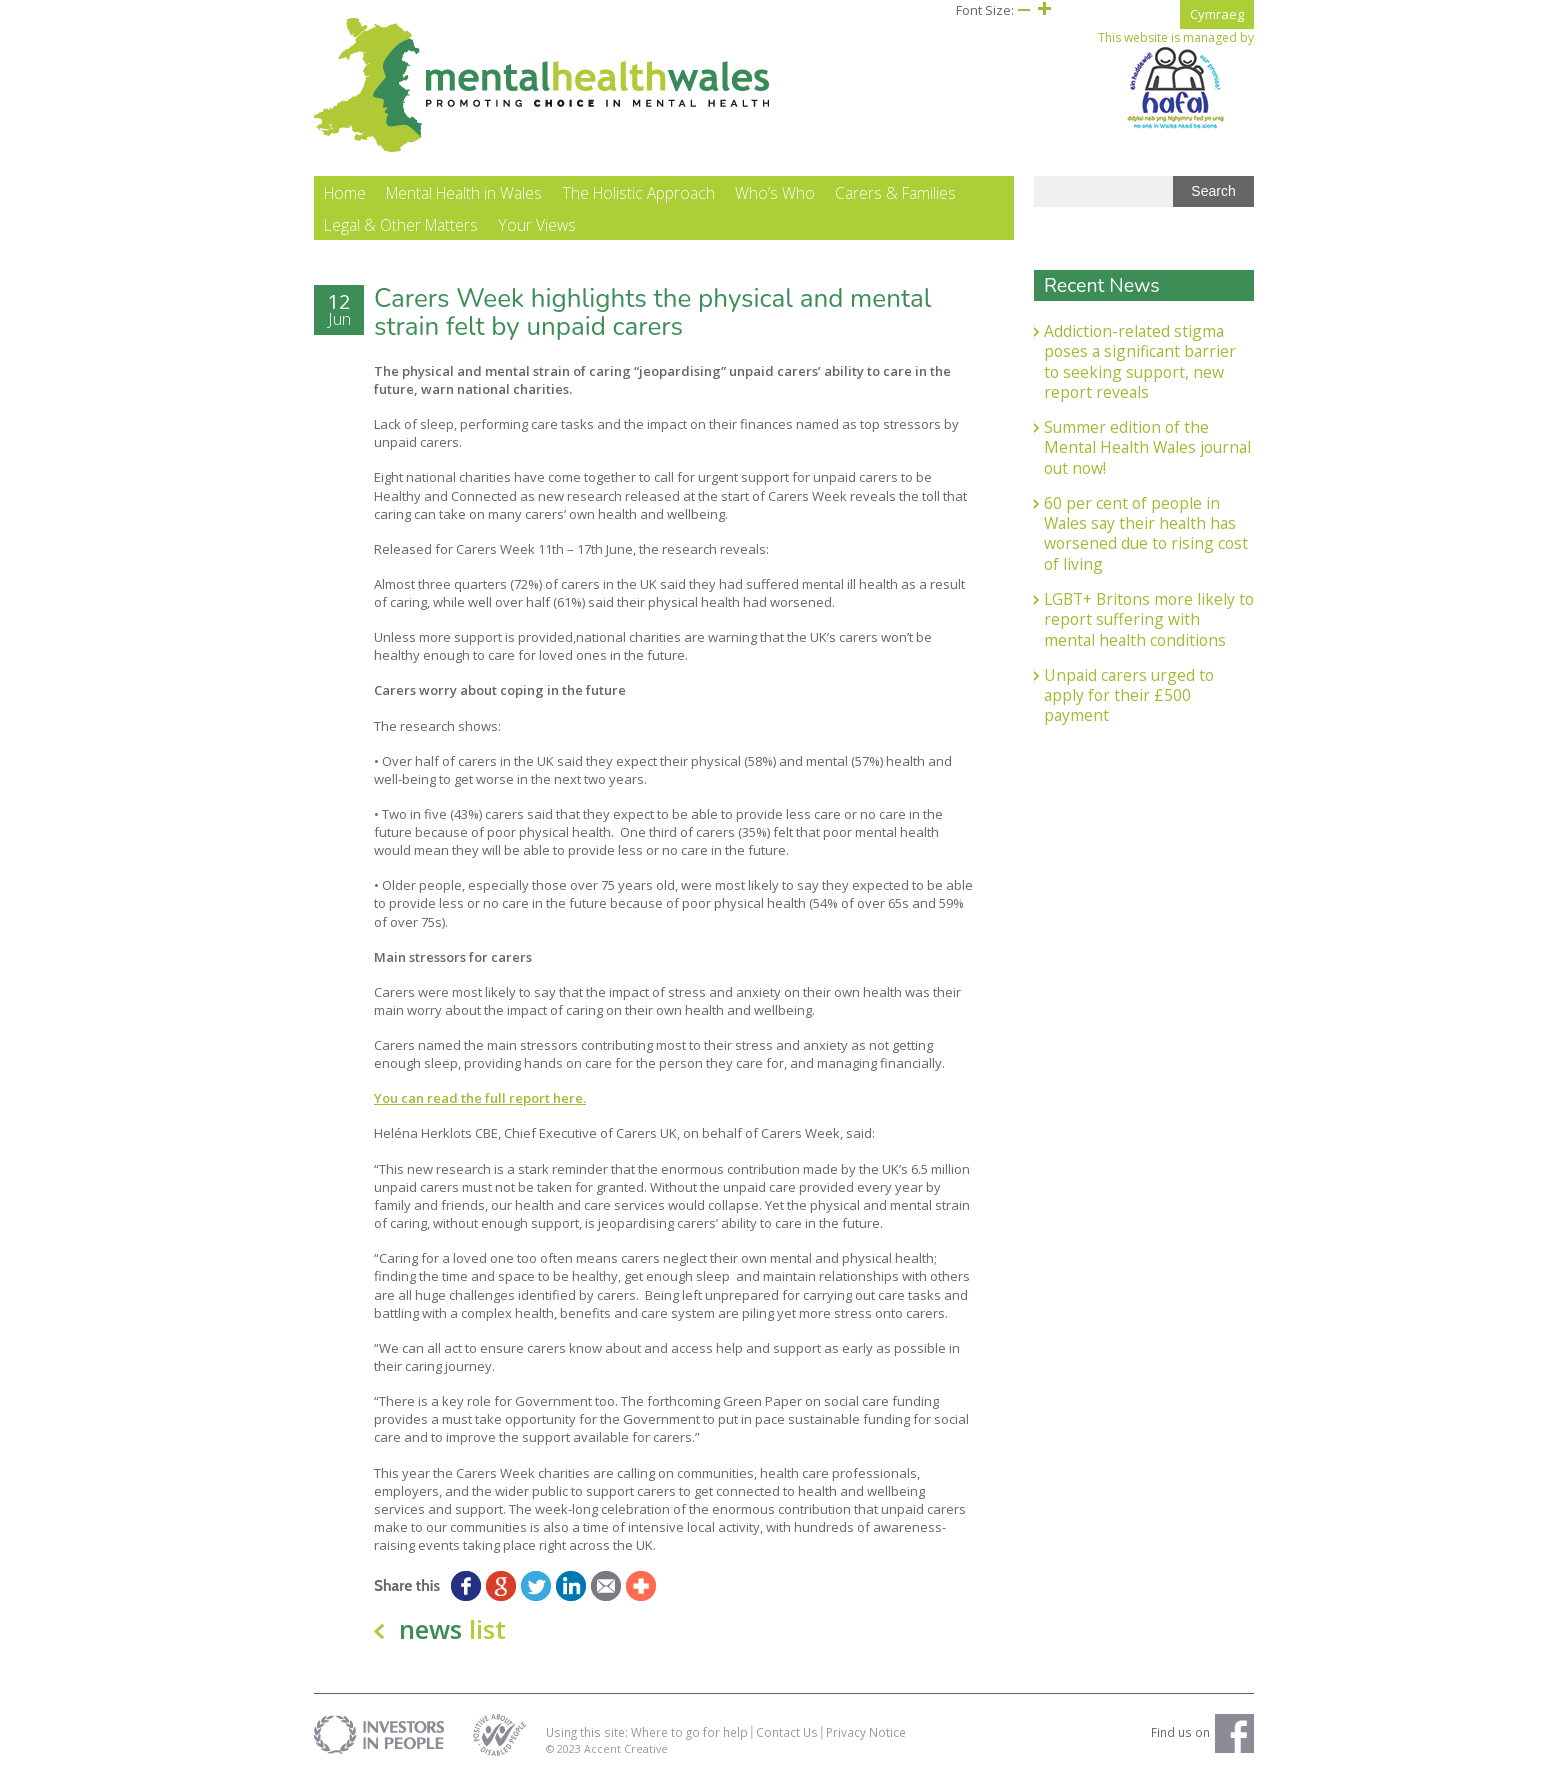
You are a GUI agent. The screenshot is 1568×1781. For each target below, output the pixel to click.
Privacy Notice (866, 1735)
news (452, 1633)
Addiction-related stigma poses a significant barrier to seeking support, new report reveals (1140, 364)
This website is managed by (1176, 80)
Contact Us (787, 1735)
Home (345, 196)
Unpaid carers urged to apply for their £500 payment (1129, 698)
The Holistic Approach (638, 196)
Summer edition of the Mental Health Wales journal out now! (1147, 450)
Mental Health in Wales (464, 196)
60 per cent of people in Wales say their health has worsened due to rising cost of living (1146, 536)
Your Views (537, 228)
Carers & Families (895, 196)
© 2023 (565, 1751)
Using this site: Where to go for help (647, 1735)
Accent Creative (626, 1751)
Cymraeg (1217, 14)
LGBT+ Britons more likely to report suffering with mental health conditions (1149, 622)
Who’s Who (775, 196)
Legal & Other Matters (401, 228)
